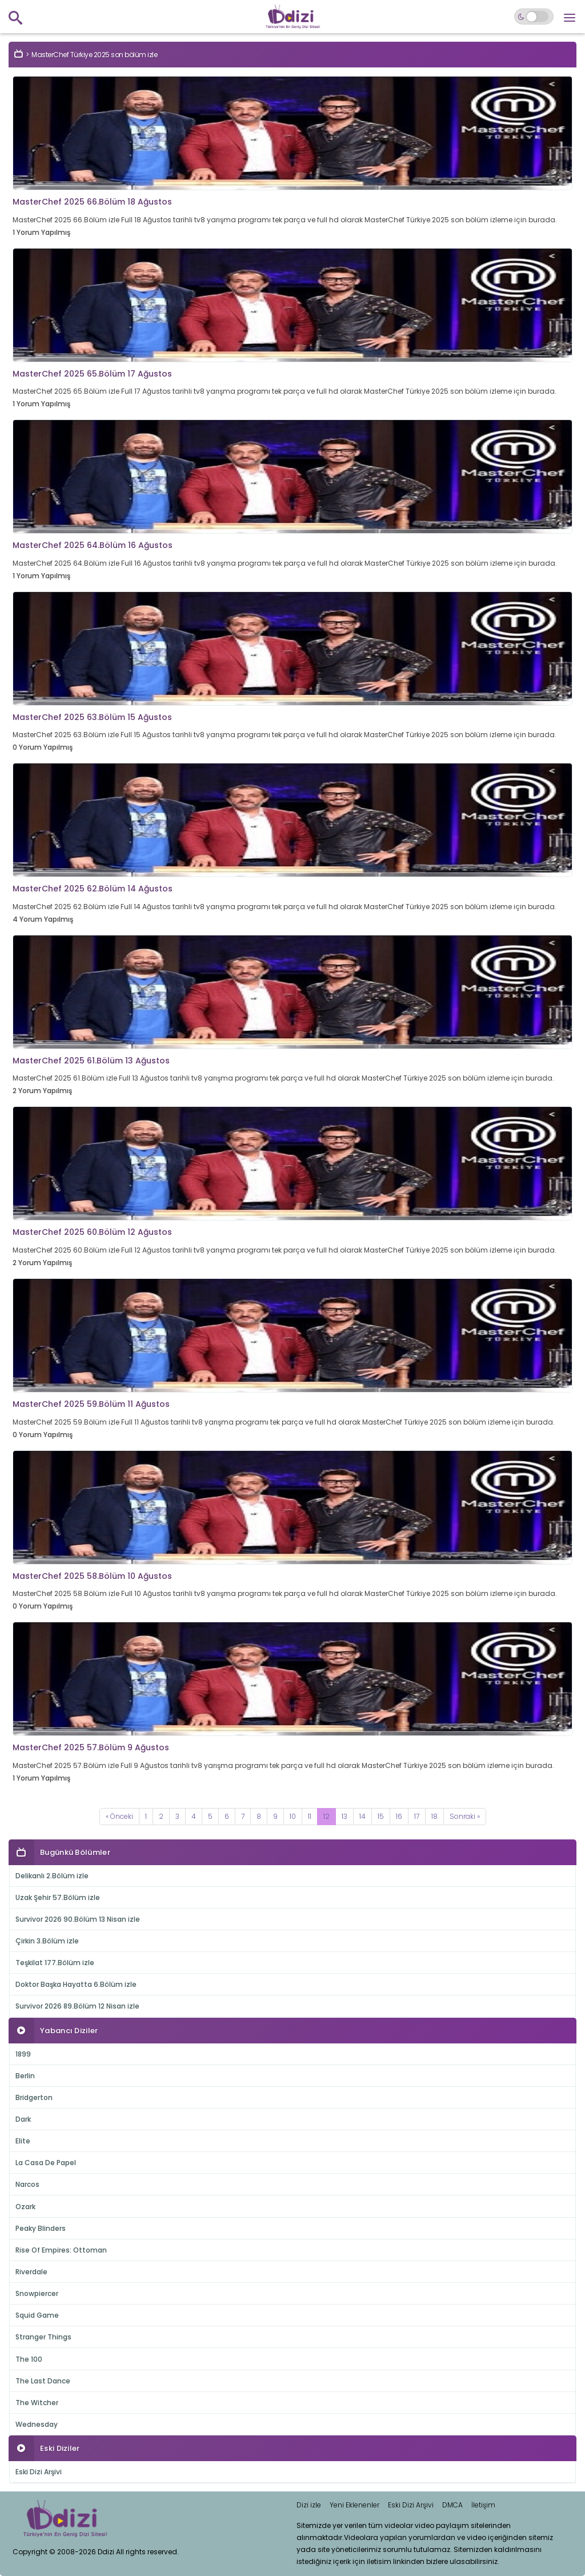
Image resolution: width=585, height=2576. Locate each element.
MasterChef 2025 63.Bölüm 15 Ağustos (92, 717)
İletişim (483, 2505)
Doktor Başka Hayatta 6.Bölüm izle (76, 1984)
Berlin (25, 2076)
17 (416, 1816)
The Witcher (36, 2402)
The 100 (28, 2359)
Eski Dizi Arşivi (38, 2472)
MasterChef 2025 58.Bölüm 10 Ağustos (92, 1576)
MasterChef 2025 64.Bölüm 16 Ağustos (93, 545)
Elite (22, 2141)
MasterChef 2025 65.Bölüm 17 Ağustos (92, 373)
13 (344, 1816)
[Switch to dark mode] (534, 17)
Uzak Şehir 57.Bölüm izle (57, 1897)
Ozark (25, 2206)
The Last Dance (42, 2381)
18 (434, 1816)
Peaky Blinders (40, 2228)
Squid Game (37, 2315)
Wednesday (36, 2424)
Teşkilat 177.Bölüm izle (54, 1962)
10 (293, 1816)
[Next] (464, 1816)
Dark (23, 2119)
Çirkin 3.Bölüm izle (47, 1941)
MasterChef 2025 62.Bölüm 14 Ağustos (93, 888)
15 (381, 1816)
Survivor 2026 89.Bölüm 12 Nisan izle (77, 2006)
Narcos (27, 2184)
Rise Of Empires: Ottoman (61, 2250)
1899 (23, 2054)
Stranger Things (43, 2337)
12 (326, 1816)
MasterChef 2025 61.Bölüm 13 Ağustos (91, 1060)
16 (399, 1816)
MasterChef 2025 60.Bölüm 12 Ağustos (92, 1232)
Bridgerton (34, 2097)
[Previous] (119, 1816)
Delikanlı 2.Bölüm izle (52, 1876)
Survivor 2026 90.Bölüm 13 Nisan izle (77, 1919)
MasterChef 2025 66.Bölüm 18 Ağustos (92, 201)
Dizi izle (308, 2505)
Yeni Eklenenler (354, 2505)
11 (309, 1816)
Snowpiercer (36, 2293)
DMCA (452, 2505)
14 (362, 1816)
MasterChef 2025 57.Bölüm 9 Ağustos (91, 1747)
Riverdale (31, 2272)
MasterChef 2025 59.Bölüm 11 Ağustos (91, 1404)
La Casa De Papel (45, 2162)
